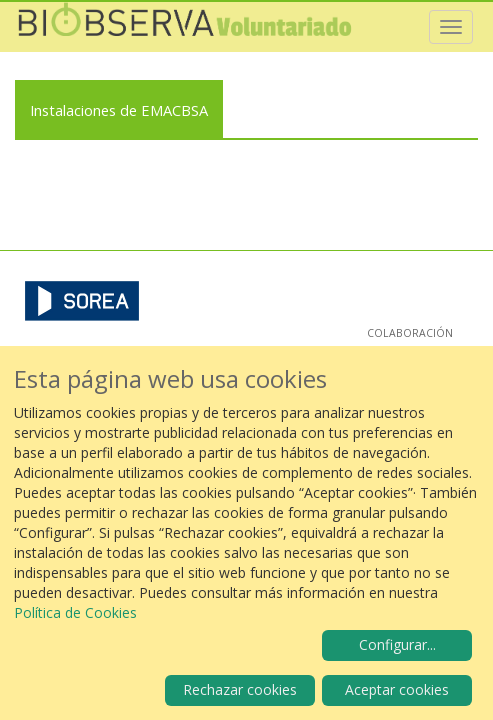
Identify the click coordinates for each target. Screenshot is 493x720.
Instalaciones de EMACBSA (119, 110)
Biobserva (185, 27)
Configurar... (397, 644)
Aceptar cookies (397, 689)
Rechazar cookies (240, 689)
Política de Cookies (75, 612)
